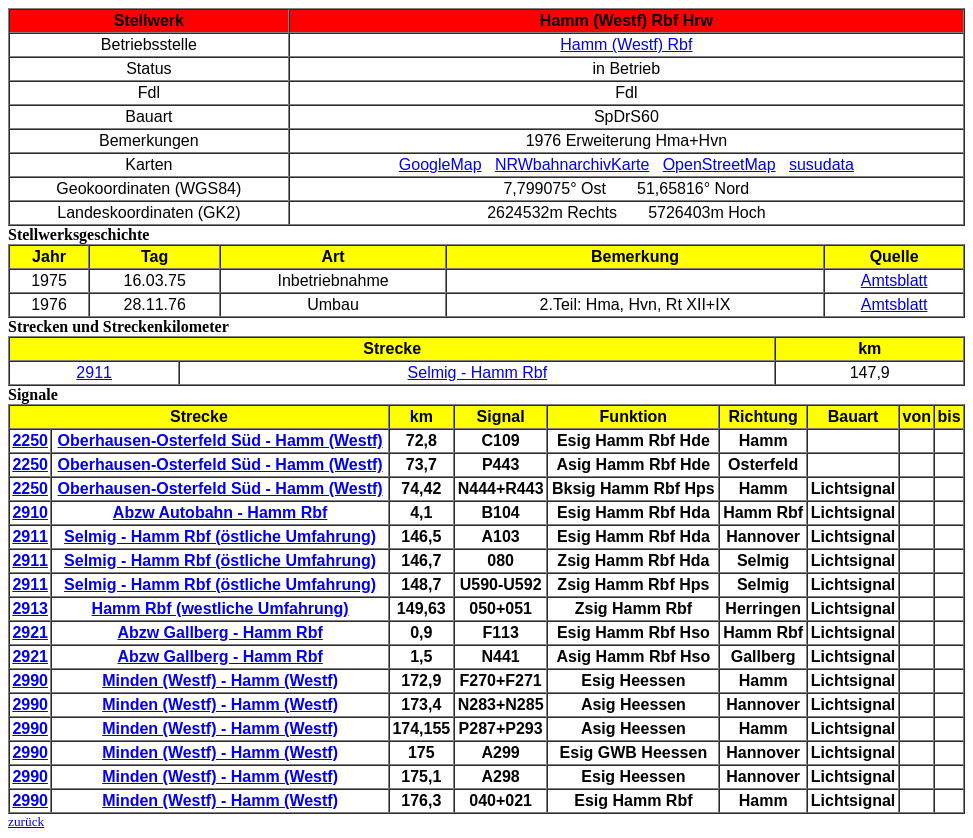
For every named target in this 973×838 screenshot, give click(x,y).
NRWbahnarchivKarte (572, 164)
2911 (94, 372)
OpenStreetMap (719, 164)
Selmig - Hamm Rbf (478, 372)
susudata (821, 164)
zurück (26, 821)
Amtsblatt (894, 280)
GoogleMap (440, 164)
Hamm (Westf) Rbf (626, 44)
